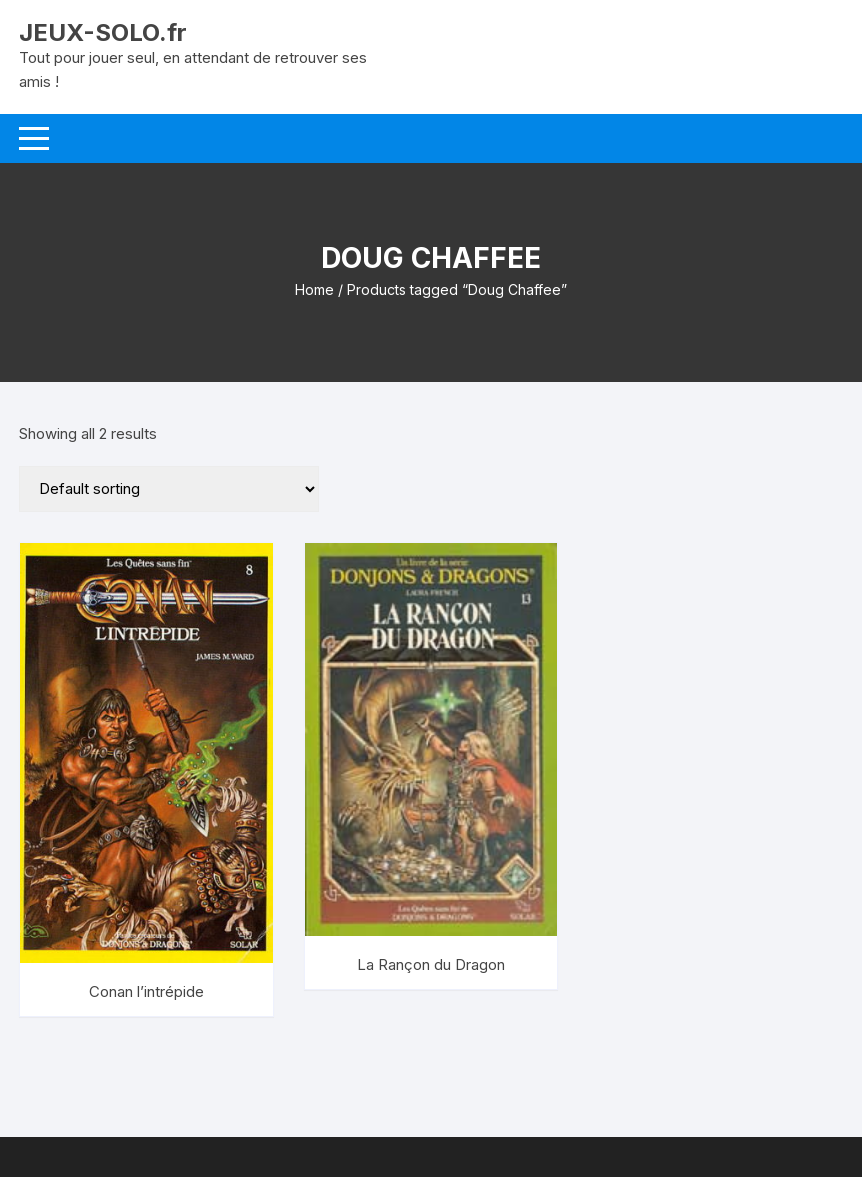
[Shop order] (169, 489)
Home (314, 289)
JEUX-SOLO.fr (103, 32)
